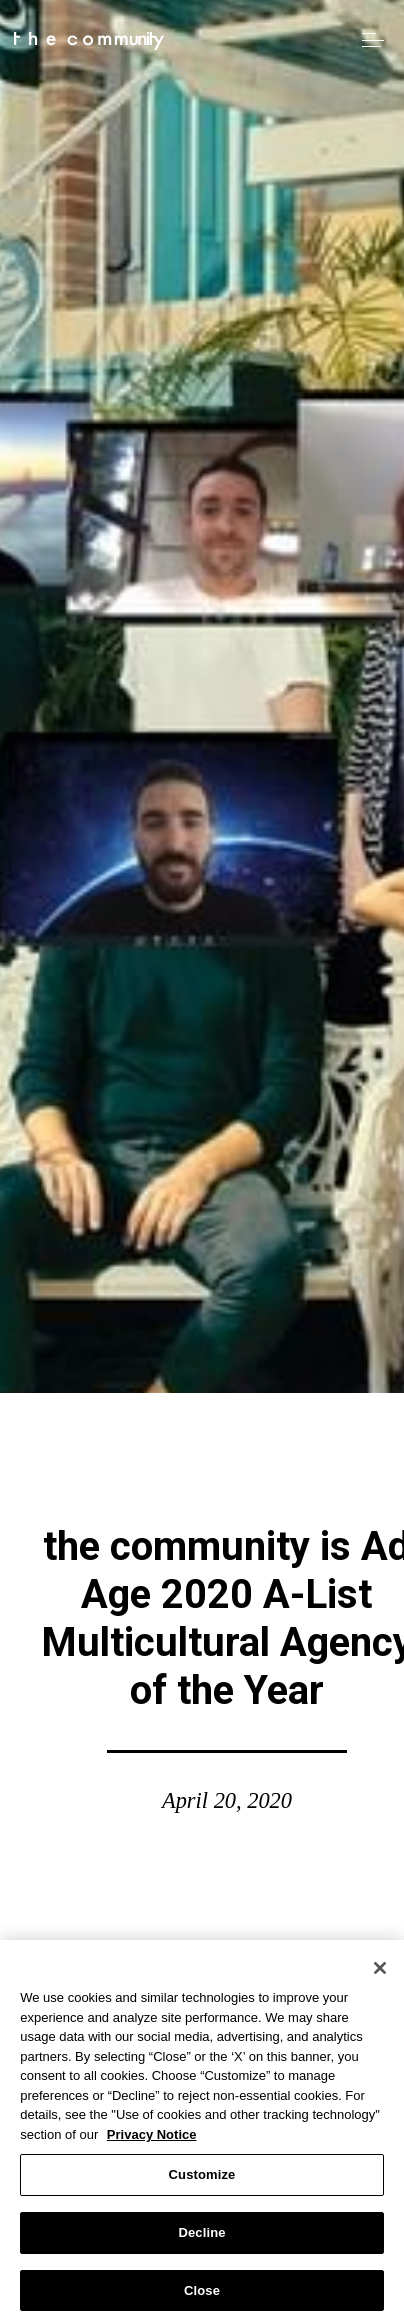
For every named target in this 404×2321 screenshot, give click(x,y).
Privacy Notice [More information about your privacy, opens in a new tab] (152, 2138)
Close (202, 2294)
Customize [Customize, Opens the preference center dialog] (202, 2179)
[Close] (380, 1972)
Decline (201, 2236)
